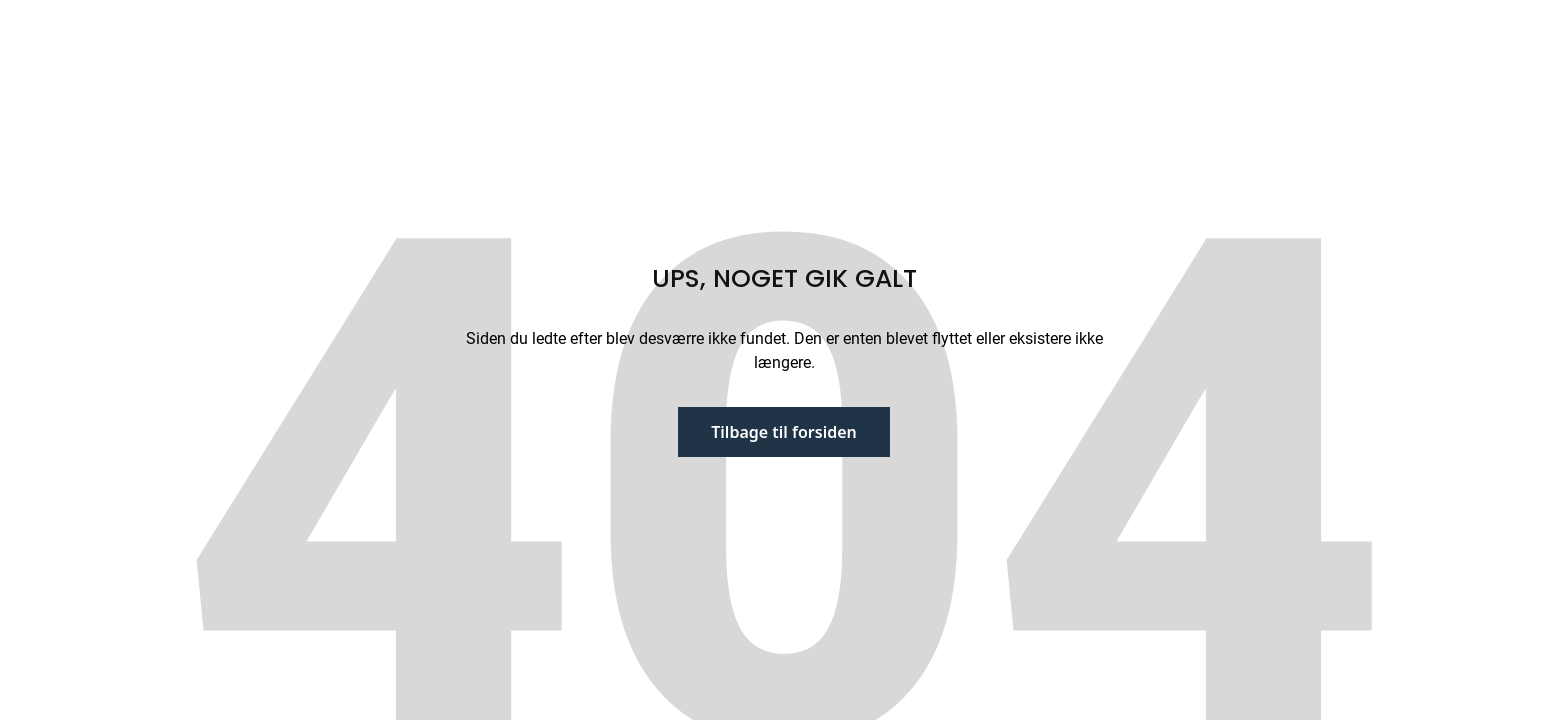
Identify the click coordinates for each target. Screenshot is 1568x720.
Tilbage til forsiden (784, 432)
